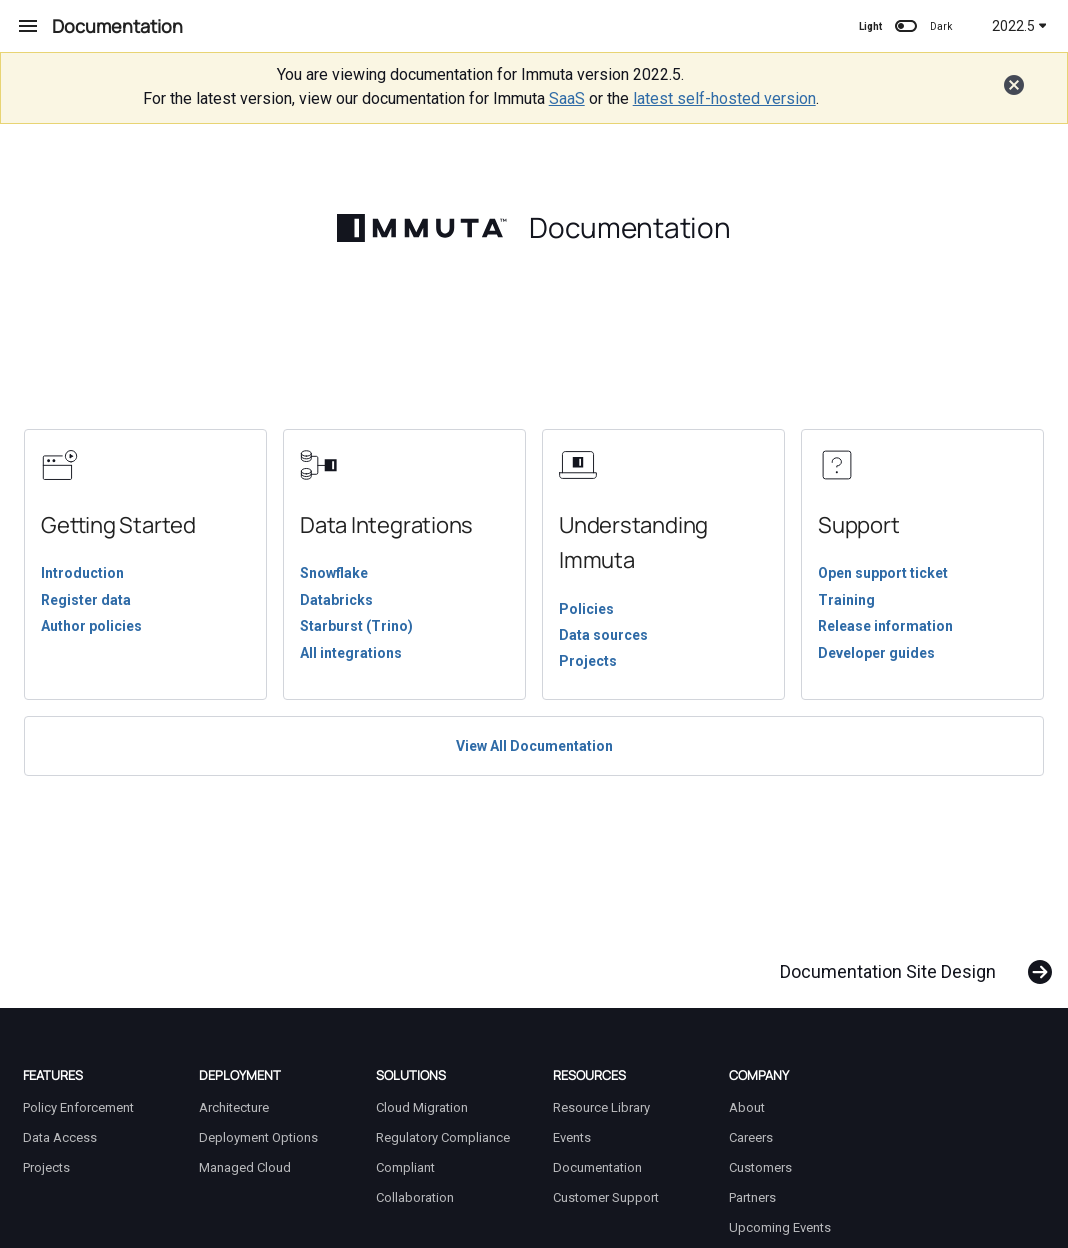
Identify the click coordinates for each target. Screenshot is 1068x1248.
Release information (885, 626)
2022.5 (1019, 26)
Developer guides (876, 653)
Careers (751, 1137)
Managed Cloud (245, 1167)
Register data (86, 600)
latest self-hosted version (724, 98)
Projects (588, 661)
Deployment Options (258, 1137)
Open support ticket (883, 573)
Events (572, 1137)
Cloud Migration (422, 1107)
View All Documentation (534, 746)
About (747, 1107)
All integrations (351, 653)
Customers (760, 1167)
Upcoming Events (780, 1227)
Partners (752, 1197)
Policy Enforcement (78, 1107)
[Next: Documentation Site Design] (908, 962)
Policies (586, 609)
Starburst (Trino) (356, 626)
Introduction (82, 573)
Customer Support (606, 1197)
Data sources (603, 635)
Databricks (336, 600)
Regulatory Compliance (443, 1137)
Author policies (91, 626)
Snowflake (334, 573)
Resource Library (601, 1107)
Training (846, 600)
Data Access (60, 1137)
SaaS (567, 98)
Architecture (234, 1107)
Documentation (597, 1167)
